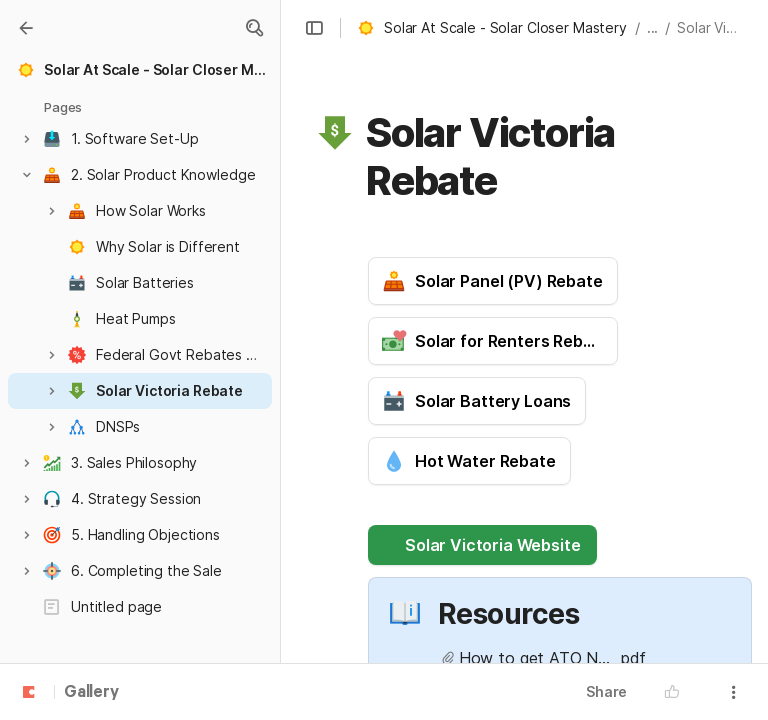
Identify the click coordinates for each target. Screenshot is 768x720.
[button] (254, 28)
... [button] (653, 27)
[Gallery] (26, 28)
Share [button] (606, 691)
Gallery (91, 693)
